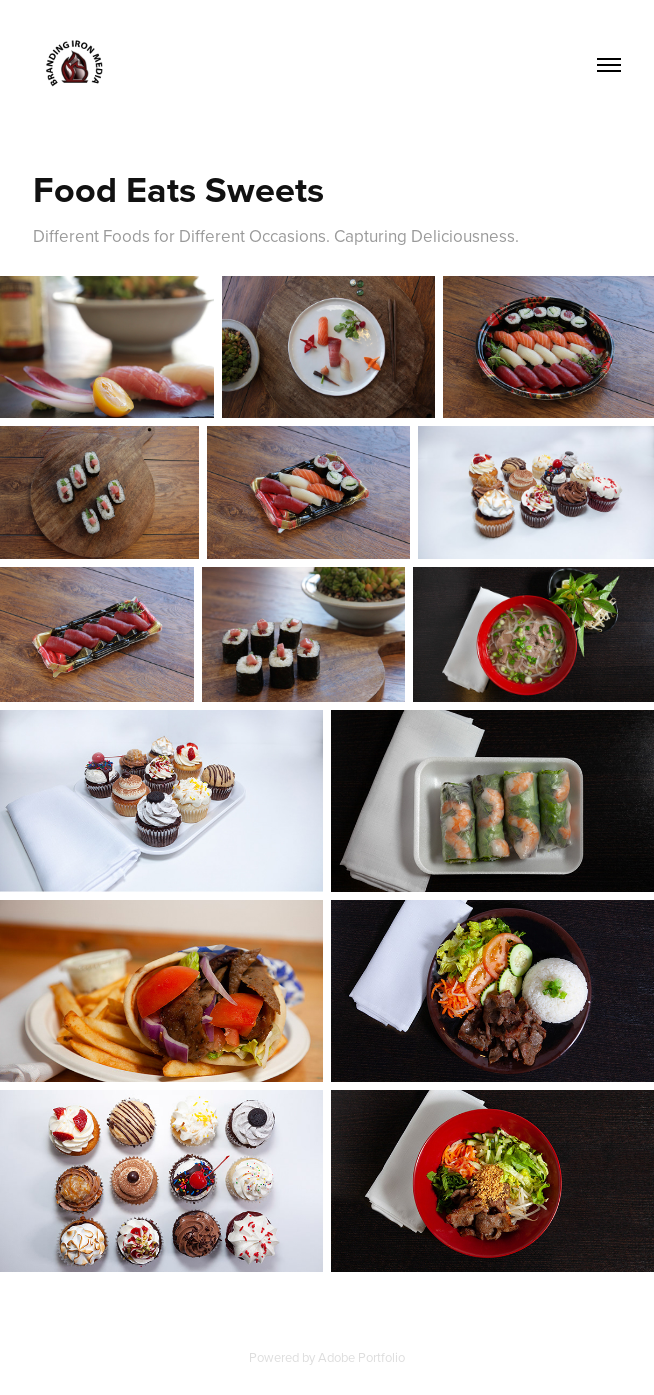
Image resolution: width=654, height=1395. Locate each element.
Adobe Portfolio (361, 1357)
